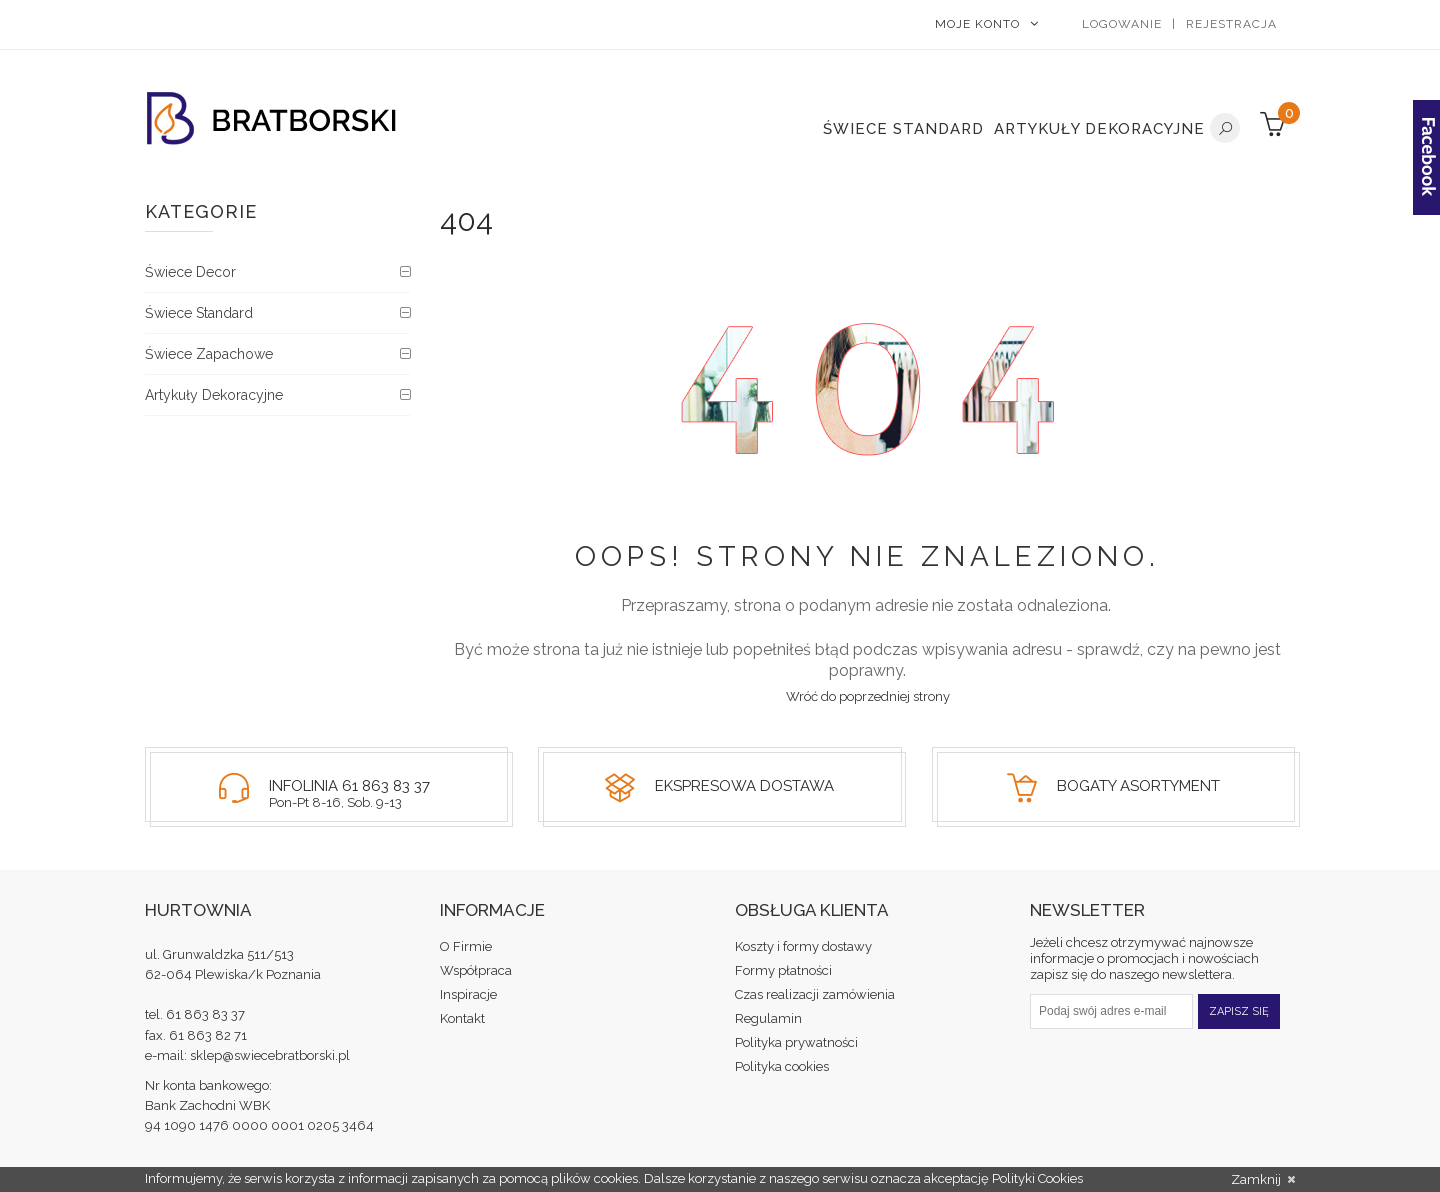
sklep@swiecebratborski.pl (270, 1055)
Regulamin (768, 1018)
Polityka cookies (782, 1066)
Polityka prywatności (796, 1042)
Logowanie (1122, 24)
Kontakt (462, 1018)
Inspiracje (468, 994)
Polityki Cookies (1037, 1178)
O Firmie (466, 946)
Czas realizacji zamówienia (815, 994)
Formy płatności (783, 970)
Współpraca (476, 970)
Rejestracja (1231, 24)
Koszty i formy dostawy (803, 946)
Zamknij (1263, 1180)
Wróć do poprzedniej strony (868, 696)
